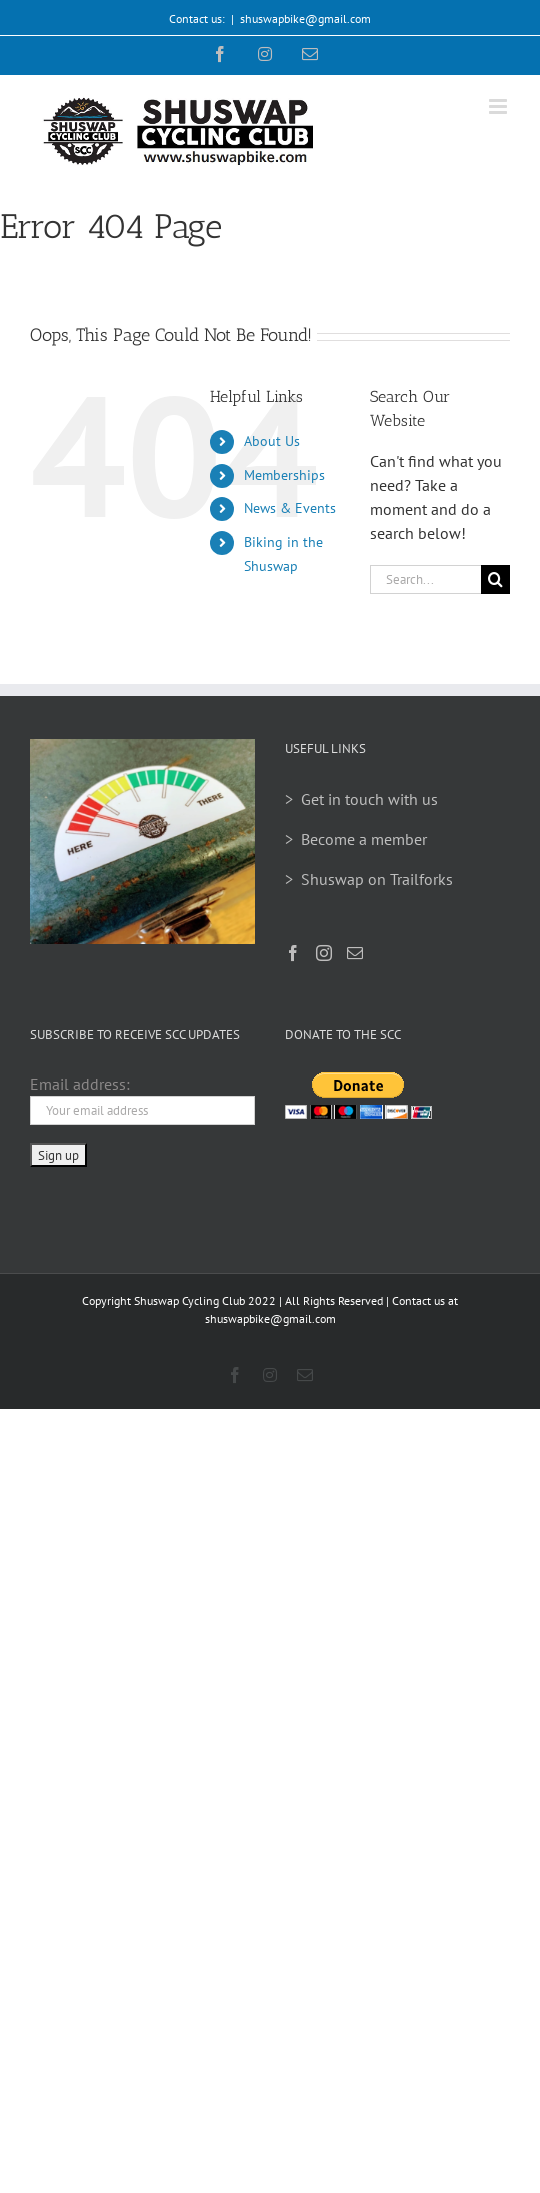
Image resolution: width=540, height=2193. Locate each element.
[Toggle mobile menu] (499, 106)
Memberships (284, 475)
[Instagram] (324, 953)
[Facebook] (293, 953)
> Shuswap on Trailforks (369, 879)
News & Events (290, 508)
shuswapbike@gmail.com (305, 18)
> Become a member (356, 839)
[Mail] (355, 953)
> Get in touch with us (361, 799)
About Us (272, 441)
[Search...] (425, 579)
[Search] (495, 579)
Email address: (80, 1084)
